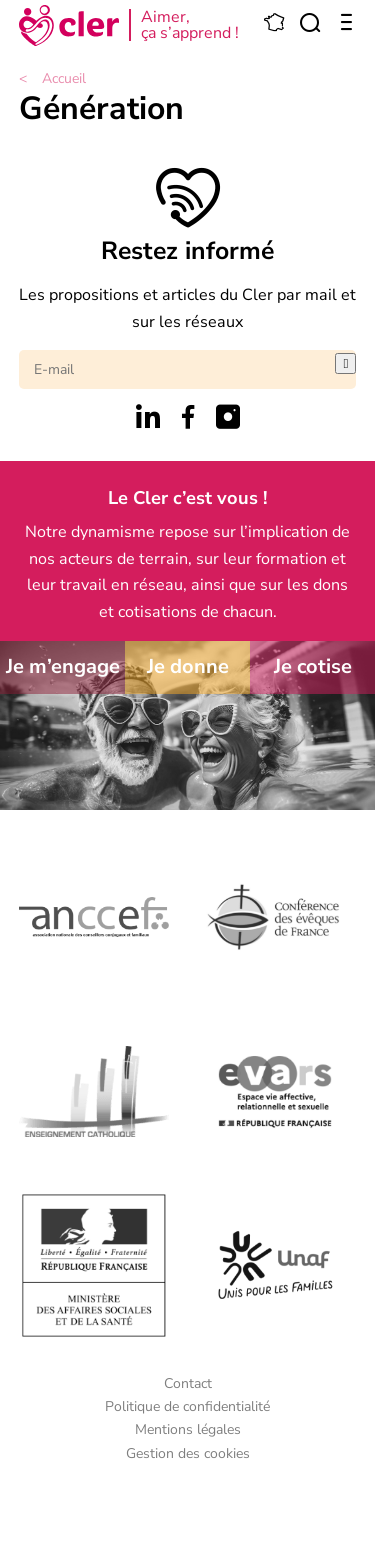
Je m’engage (63, 666)
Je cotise (313, 666)
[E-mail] (177, 369)
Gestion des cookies (188, 1453)
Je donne (188, 666)
